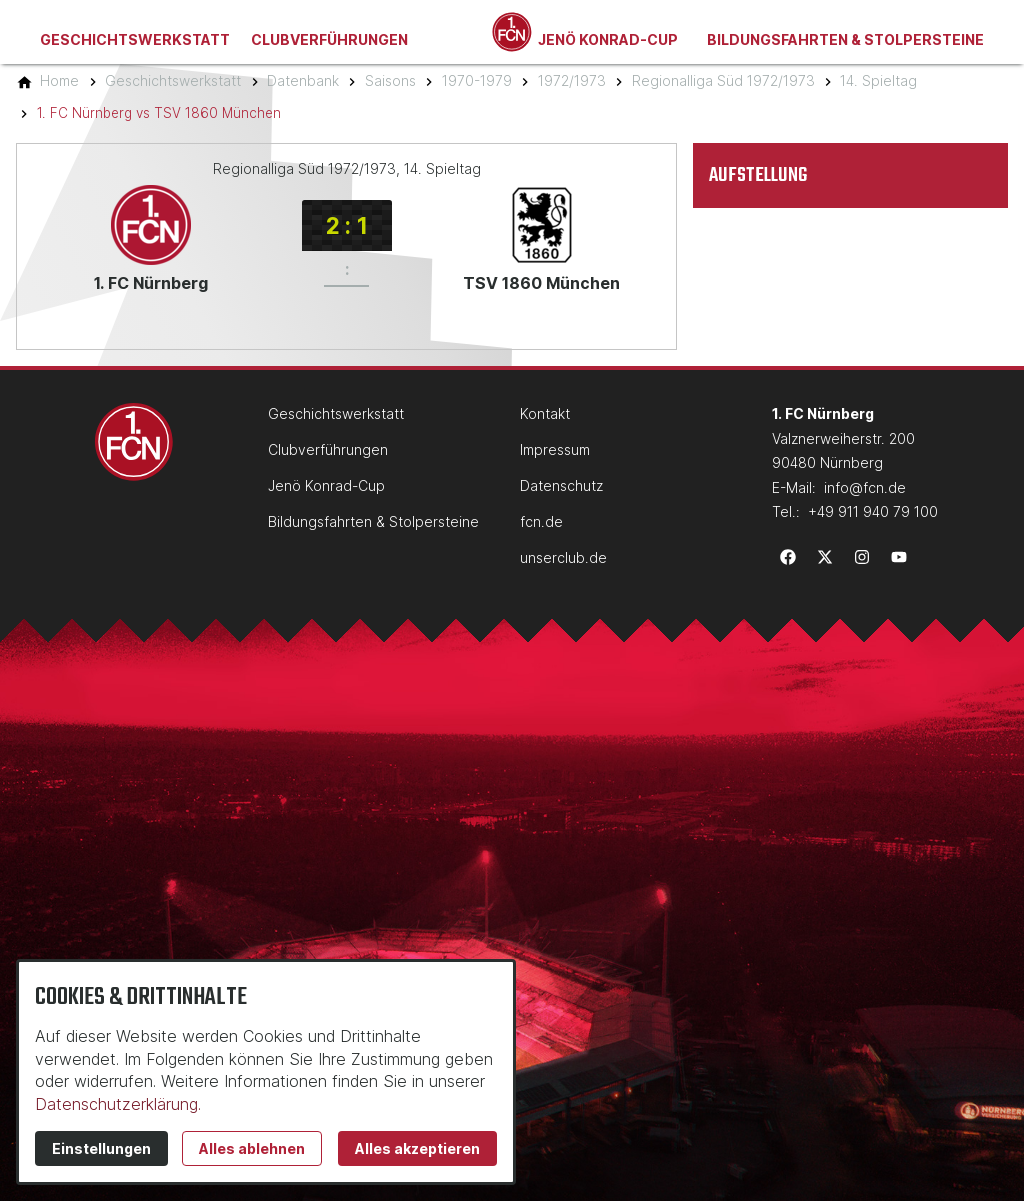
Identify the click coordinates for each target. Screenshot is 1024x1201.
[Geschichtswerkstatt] (173, 80)
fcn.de (541, 521)
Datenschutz (561, 485)
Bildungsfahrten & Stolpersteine (845, 39)
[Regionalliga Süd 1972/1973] (723, 80)
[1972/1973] (572, 80)
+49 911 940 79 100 (873, 511)
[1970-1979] (477, 80)
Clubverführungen (329, 39)
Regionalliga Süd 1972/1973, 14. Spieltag (347, 168)
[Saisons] (390, 80)
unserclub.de (563, 557)
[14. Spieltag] (878, 80)
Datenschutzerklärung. (118, 1104)
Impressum (555, 449)
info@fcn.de (865, 487)
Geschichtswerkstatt (135, 39)
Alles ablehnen (252, 1148)
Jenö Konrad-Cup (608, 39)
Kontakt (545, 413)
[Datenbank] (303, 80)
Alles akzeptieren (417, 1148)
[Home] (59, 80)
